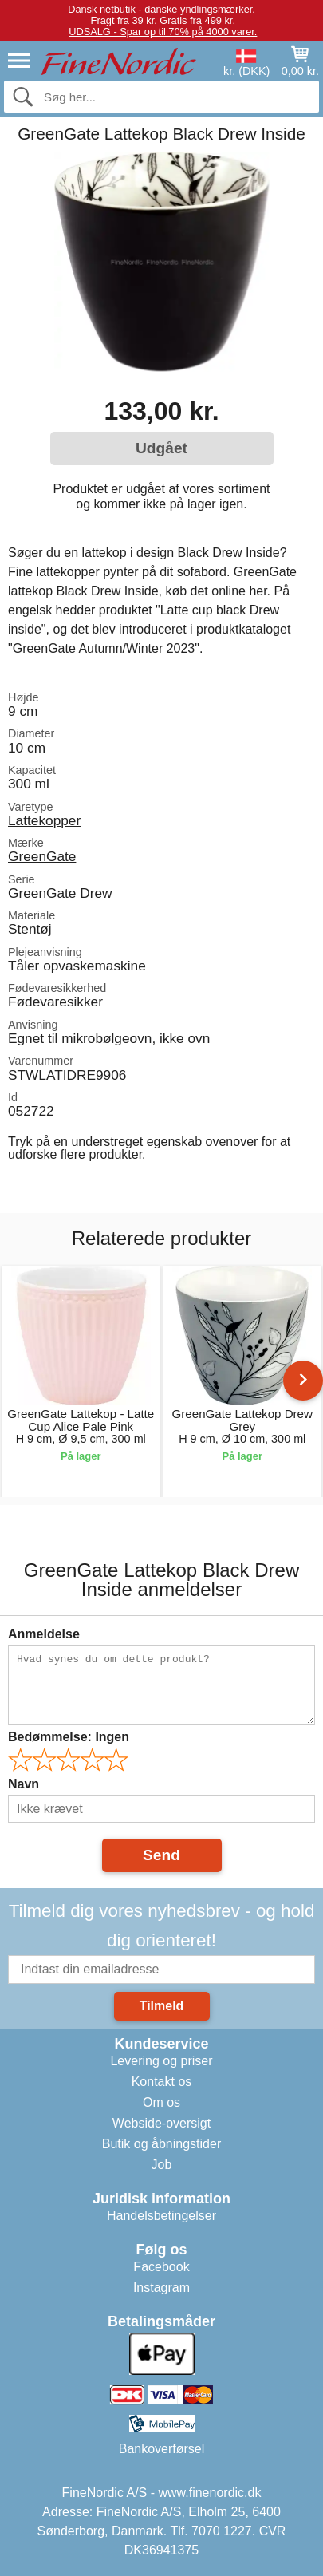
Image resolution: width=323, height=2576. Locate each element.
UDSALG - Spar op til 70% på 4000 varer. (163, 32)
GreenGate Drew (60, 893)
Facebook (161, 2267)
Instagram (161, 2287)
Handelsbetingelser (161, 2215)
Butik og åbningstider (161, 2144)
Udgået (161, 448)
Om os (161, 2102)
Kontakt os (162, 2081)
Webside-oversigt (161, 2123)
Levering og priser (161, 2061)
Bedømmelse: (68, 1737)
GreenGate (42, 856)
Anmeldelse (44, 1634)
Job (162, 2164)
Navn (23, 1784)
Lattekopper (44, 820)
